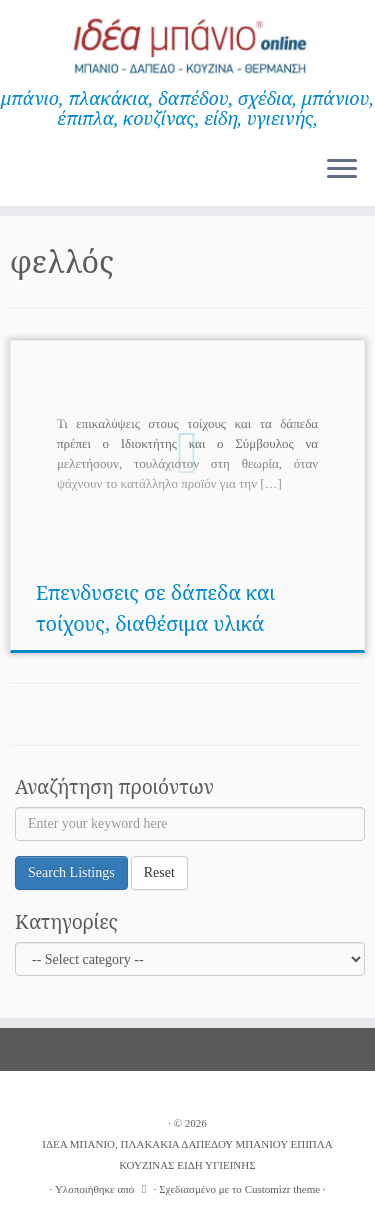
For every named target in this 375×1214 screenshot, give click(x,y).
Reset (159, 872)
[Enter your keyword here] (190, 824)
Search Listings (71, 872)
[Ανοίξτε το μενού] (342, 170)
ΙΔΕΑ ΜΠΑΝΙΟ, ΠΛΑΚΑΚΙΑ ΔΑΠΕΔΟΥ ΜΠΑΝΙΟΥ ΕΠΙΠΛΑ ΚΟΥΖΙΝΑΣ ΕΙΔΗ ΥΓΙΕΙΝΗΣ (187, 1154)
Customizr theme (282, 1189)
